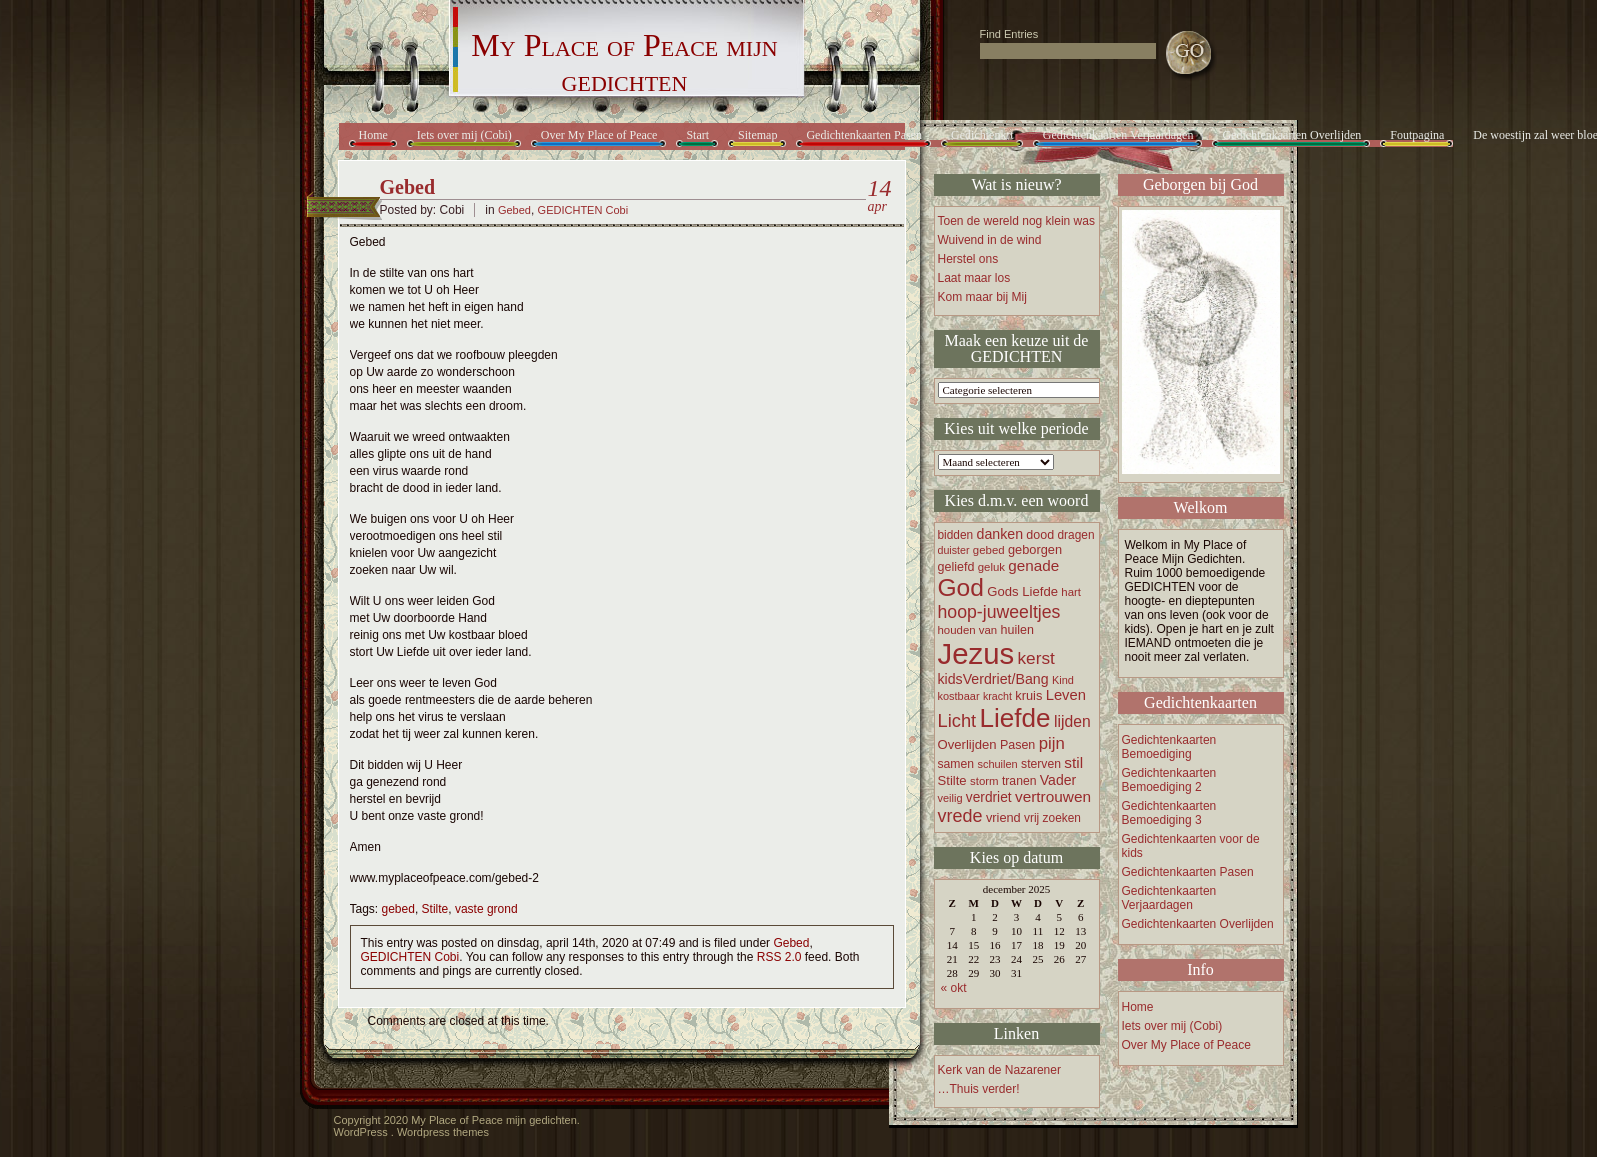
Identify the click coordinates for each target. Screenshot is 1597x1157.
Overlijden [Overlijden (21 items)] (967, 744)
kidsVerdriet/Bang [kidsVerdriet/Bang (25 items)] (993, 679)
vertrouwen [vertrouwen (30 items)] (1053, 796)
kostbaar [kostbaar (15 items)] (959, 696)
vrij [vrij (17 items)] (1031, 818)
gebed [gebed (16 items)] (989, 550)
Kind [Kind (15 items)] (1063, 680)
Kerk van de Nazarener (999, 1070)
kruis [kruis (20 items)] (1028, 695)
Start (697, 135)
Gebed (408, 187)
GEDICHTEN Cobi (583, 210)
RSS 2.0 (779, 957)
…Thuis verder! (979, 1089)
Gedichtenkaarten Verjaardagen (1118, 135)
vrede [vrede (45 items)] (960, 816)
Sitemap (757, 135)
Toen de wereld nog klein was (1016, 221)
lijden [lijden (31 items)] (1072, 721)
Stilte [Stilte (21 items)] (952, 780)
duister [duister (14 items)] (954, 550)
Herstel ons (968, 259)
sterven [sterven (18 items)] (1041, 764)
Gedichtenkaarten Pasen (864, 135)
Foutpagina (1417, 135)
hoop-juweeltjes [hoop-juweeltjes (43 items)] (999, 612)
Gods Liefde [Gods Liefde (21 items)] (1022, 591)
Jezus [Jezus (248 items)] (976, 653)
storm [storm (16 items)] (984, 781)
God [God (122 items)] (961, 587)
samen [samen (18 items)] (956, 764)
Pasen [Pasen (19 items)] (1017, 745)
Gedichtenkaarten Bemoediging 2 (1169, 780)
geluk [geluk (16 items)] (991, 567)
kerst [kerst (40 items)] (1035, 658)
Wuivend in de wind (990, 240)
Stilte (435, 909)
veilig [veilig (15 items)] (950, 798)
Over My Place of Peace (599, 135)
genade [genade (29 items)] (1033, 565)
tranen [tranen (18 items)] (1019, 781)
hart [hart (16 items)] (1071, 592)
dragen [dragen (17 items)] (1076, 535)
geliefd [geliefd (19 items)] (956, 567)
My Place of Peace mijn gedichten (624, 62)
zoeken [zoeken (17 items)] (1062, 818)
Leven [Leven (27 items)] (1066, 695)
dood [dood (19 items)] (1040, 535)
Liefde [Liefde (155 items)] (1015, 718)
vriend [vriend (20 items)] (1003, 817)
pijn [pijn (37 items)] (1052, 743)
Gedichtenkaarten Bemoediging (1169, 747)
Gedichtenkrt (982, 135)
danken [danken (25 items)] (1000, 534)
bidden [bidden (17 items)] (956, 535)
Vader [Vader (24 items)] (1058, 780)
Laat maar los (974, 278)
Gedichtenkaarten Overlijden (1291, 135)
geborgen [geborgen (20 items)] (1035, 549)
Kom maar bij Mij (982, 297)
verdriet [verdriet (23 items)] (989, 797)
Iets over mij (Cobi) (464, 135)
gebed (398, 909)
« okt (954, 988)
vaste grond (486, 909)
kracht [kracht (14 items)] (997, 696)
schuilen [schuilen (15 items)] (997, 764)
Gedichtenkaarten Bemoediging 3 (1169, 813)
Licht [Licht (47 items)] (957, 720)
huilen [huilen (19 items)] (1017, 630)
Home (373, 135)
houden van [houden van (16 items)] (968, 630)
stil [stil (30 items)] (1073, 762)
